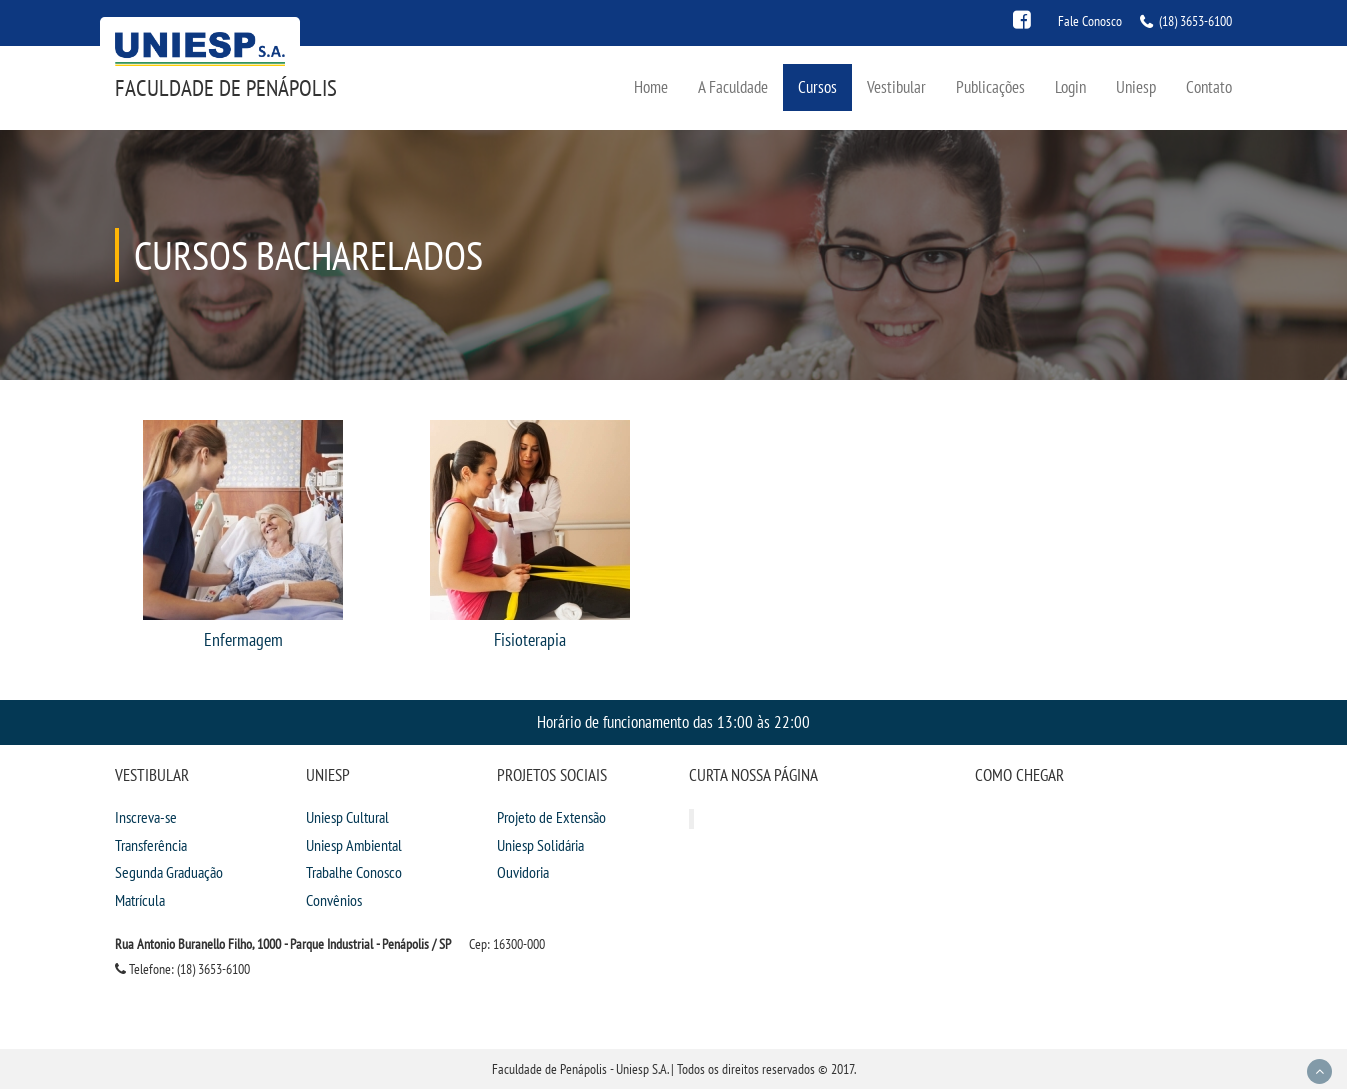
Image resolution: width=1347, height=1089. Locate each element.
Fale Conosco (1090, 21)
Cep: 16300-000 (507, 944)
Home (651, 86)
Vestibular (896, 86)
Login (1070, 86)
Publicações (990, 86)
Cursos (817, 86)
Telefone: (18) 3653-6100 (182, 969)
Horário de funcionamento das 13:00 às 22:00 (673, 721)
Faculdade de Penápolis (226, 87)
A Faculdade (733, 86)
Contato (1209, 86)
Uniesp (1136, 86)
